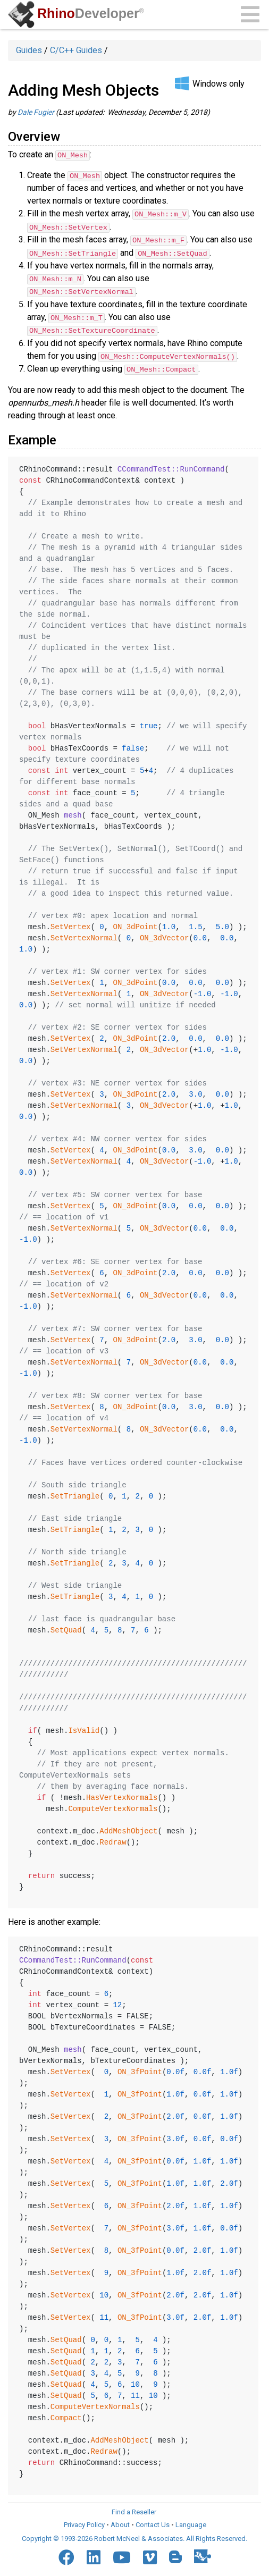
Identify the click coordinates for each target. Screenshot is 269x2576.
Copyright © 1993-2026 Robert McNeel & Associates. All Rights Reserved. (134, 2536)
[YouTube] (121, 2554)
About (120, 2522)
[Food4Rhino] (202, 2554)
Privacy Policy (84, 2522)
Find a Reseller (134, 2509)
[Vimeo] (150, 2554)
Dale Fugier (36, 112)
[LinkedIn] (93, 2554)
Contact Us (153, 2522)
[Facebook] (66, 2554)
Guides (29, 50)
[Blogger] (175, 2554)
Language (190, 2522)
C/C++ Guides (76, 50)
